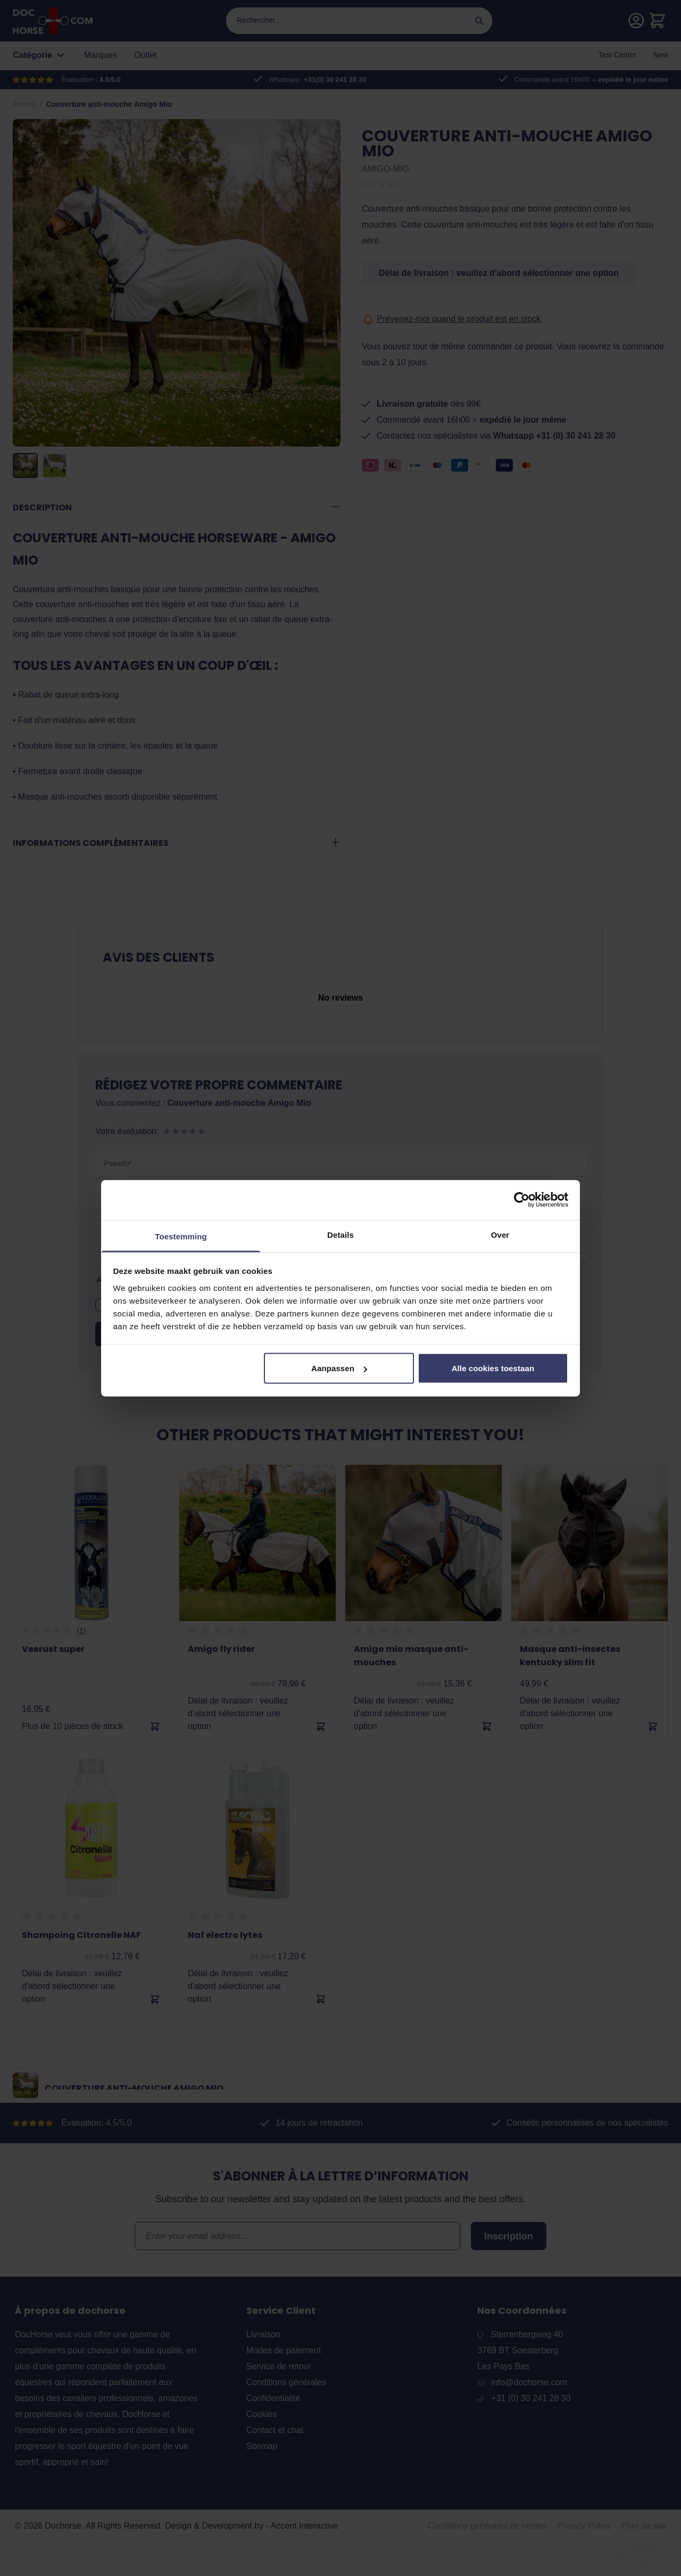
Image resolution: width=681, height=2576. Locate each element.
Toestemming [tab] (181, 1235)
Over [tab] (500, 1234)
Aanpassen (339, 1368)
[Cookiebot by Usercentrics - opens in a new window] (521, 1200)
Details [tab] (340, 1234)
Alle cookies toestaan (493, 1368)
